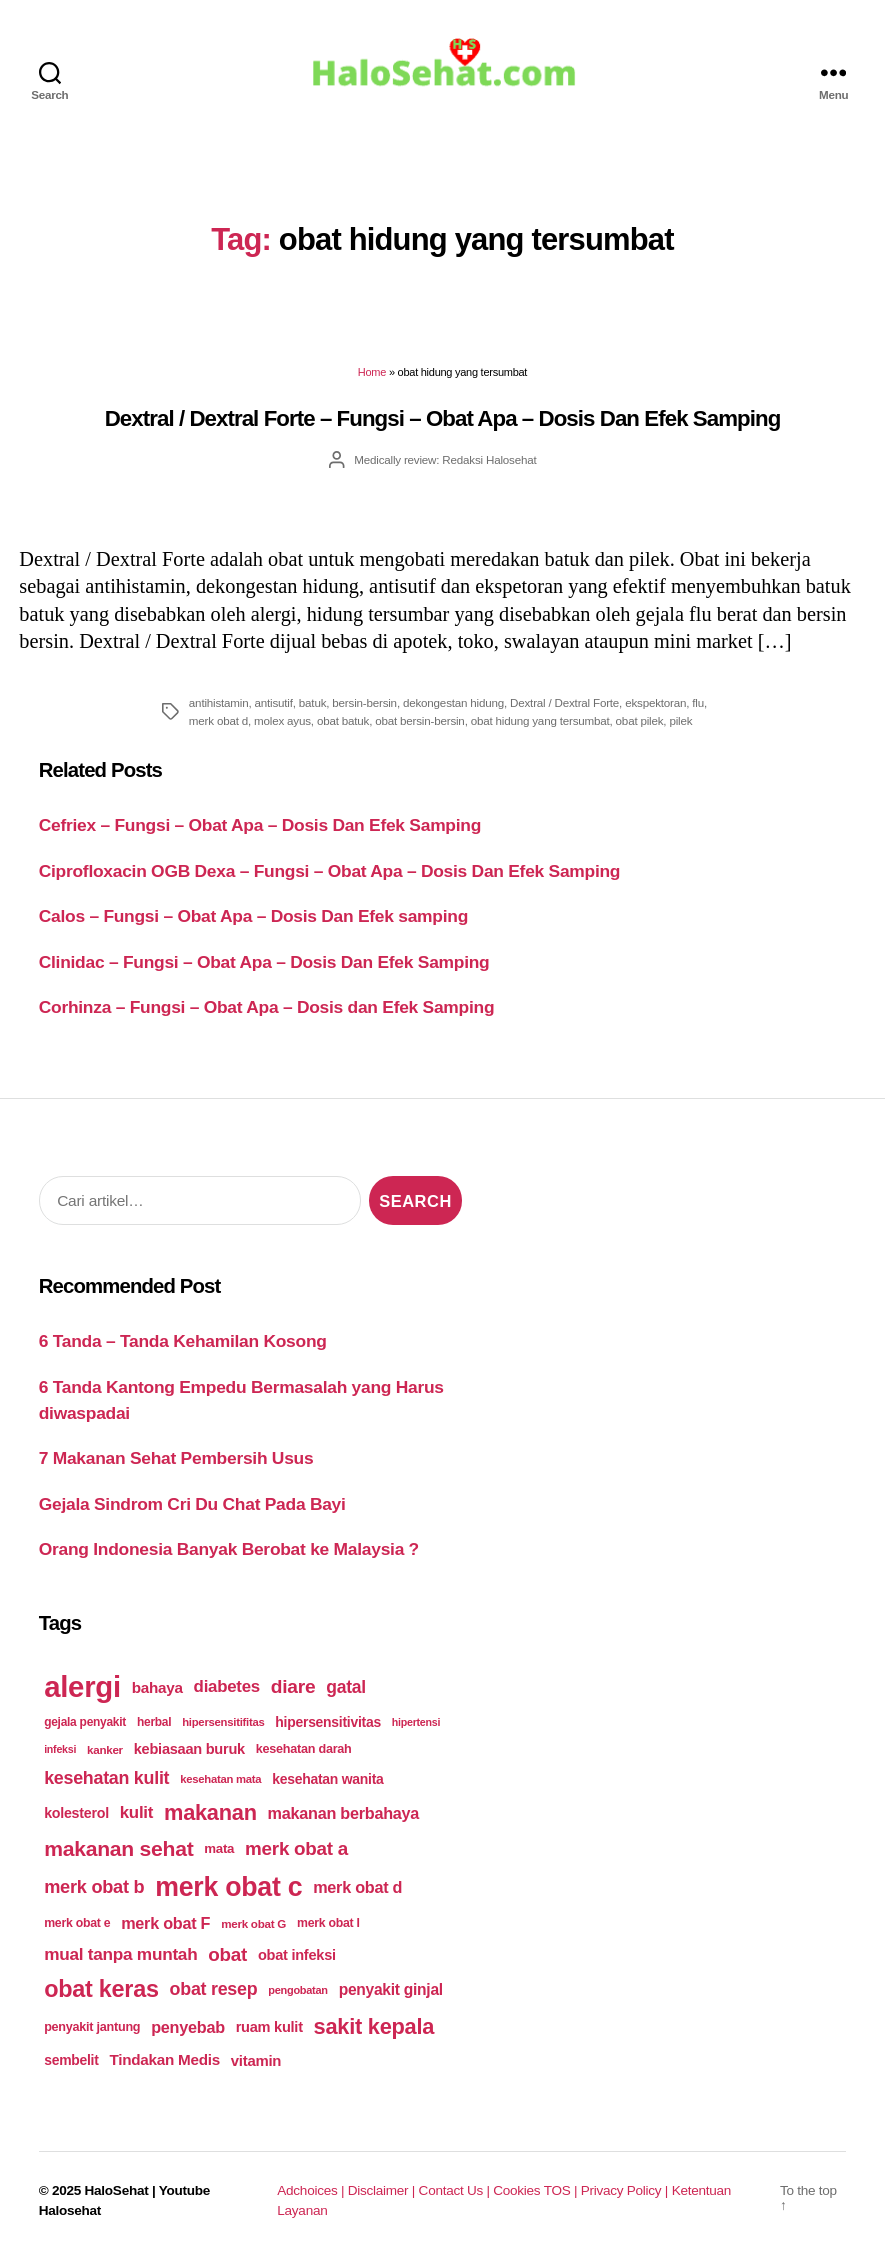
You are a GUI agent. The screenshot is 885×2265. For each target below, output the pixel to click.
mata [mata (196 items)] (219, 1849)
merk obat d (218, 721)
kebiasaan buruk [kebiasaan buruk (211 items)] (189, 1750)
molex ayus (282, 721)
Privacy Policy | (626, 2191)
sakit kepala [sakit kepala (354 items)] (374, 2027)
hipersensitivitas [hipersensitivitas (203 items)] (328, 1723)
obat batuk (343, 721)
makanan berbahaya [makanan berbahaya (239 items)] (344, 1814)
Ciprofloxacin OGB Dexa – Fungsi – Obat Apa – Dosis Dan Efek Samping (330, 872)
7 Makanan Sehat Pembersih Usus (176, 1459)
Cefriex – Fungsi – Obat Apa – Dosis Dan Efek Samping (260, 827)
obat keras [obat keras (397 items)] (101, 1990)
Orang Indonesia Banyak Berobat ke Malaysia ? (229, 1550)
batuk (312, 703)
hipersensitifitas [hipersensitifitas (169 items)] (223, 1723)
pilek (680, 721)
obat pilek (640, 721)
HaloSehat (117, 2191)
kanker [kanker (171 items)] (105, 1750)
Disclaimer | (383, 2191)
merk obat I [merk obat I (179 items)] (328, 1924)
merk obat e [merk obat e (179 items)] (77, 1924)
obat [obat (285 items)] (227, 1955)
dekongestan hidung (453, 703)
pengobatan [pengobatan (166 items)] (298, 1991)
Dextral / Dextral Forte (564, 703)
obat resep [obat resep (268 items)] (214, 1990)
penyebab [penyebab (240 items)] (188, 2028)
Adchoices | (312, 2191)
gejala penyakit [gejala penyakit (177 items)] (85, 1723)
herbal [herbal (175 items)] (154, 1723)
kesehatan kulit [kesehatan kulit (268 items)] (106, 1779)
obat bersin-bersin (419, 721)
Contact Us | (456, 2191)
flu (698, 703)
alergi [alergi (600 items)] (82, 1687)
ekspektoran (655, 703)
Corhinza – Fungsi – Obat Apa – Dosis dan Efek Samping (267, 1008)
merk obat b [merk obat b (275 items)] (94, 1888)
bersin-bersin (364, 703)
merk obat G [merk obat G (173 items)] (253, 1924)
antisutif (274, 703)
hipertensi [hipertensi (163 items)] (416, 1723)
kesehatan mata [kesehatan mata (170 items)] (220, 1780)
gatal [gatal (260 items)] (346, 1688)
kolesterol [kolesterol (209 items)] (76, 1814)
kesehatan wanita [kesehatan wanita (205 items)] (327, 1780)
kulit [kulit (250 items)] (136, 1813)
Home (372, 373)
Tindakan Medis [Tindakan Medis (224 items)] (165, 2060)
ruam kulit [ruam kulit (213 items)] (269, 2028)
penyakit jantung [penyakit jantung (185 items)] (92, 2028)
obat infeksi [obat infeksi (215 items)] (297, 1956)
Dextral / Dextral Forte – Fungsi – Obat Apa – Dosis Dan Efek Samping (443, 419)
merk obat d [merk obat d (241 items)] (357, 1888)
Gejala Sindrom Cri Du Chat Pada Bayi (192, 1505)
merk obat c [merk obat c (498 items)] (228, 1888)
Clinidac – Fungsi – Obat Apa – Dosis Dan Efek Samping (264, 963)
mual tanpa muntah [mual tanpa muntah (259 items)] (120, 1955)
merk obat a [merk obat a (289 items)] (296, 1849)
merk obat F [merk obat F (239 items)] (165, 1924)
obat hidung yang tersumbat (540, 721)
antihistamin (219, 703)
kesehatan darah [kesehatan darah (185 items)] (304, 1750)
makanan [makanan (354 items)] (210, 1813)
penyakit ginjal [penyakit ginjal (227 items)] (391, 1990)
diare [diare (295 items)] (293, 1687)
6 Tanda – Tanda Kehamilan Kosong (183, 1342)
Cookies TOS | (536, 2191)
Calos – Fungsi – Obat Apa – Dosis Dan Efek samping (253, 918)
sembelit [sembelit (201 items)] (71, 2061)
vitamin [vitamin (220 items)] (256, 2061)
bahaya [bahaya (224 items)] (157, 1688)
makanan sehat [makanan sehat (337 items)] (118, 1849)
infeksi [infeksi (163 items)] (60, 1750)
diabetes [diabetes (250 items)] (227, 1687)
